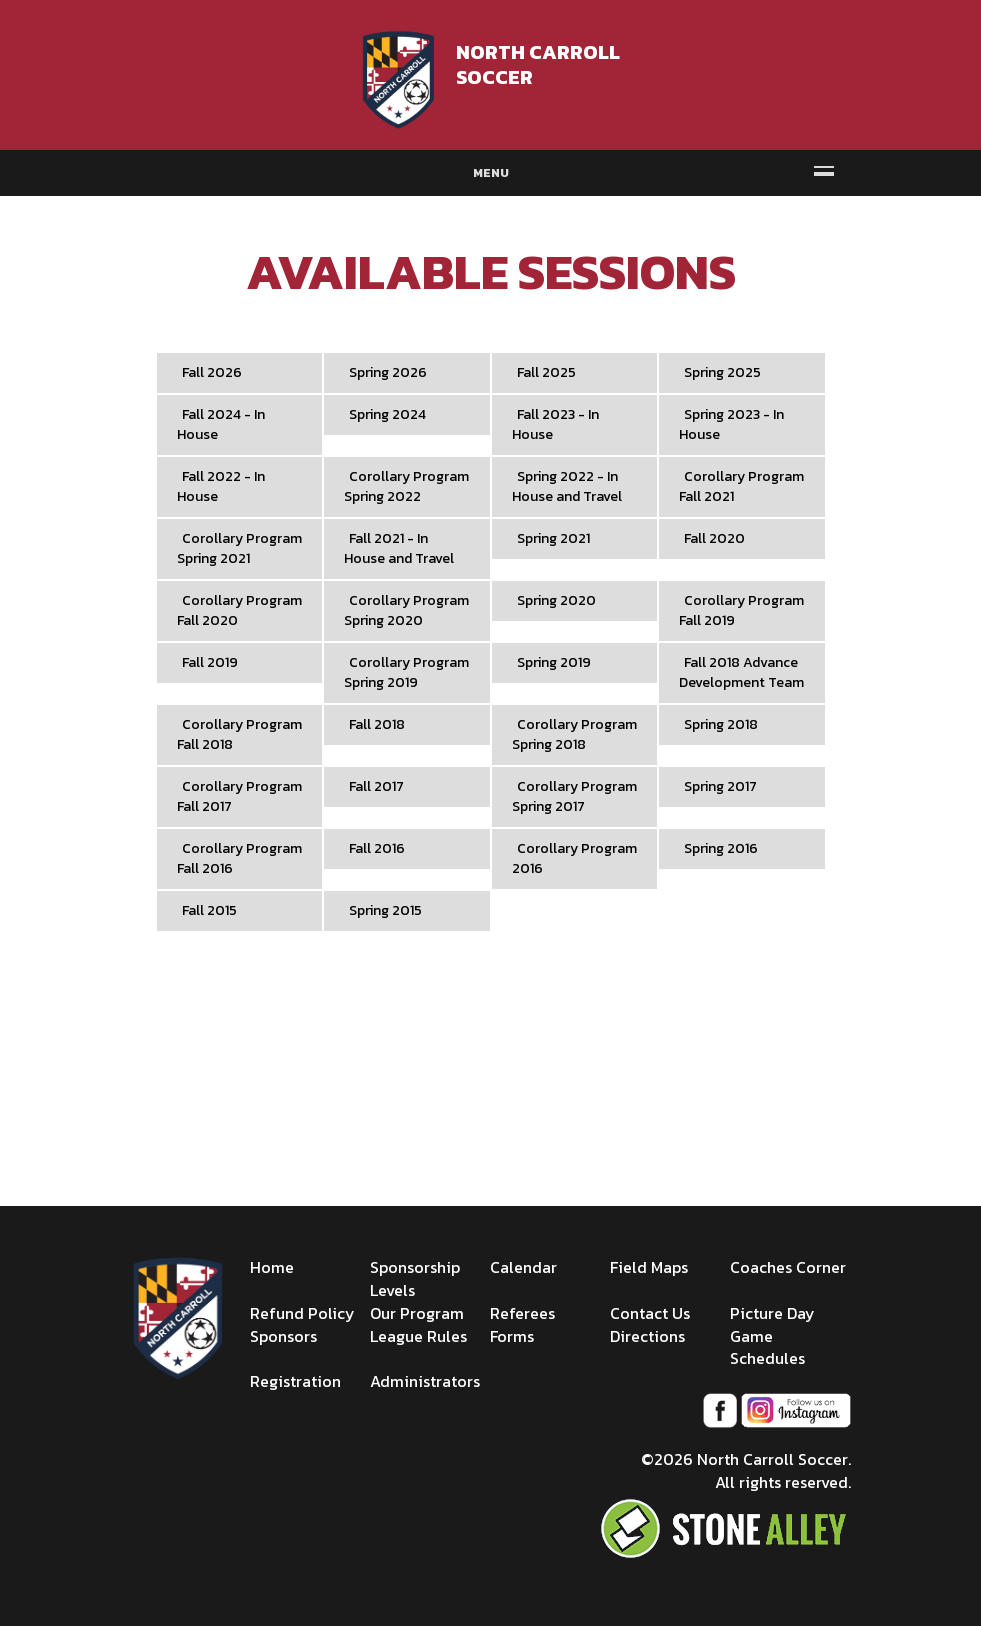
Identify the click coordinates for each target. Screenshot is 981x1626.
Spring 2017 (720, 786)
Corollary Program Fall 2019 (741, 610)
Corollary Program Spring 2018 (574, 734)
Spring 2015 (385, 910)
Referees (522, 1313)
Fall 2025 (546, 372)
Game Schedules (767, 1347)
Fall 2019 (210, 662)
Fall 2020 (714, 538)
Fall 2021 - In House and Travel (399, 548)
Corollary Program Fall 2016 (239, 858)
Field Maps (649, 1267)
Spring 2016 (721, 848)
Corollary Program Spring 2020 (406, 610)
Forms (512, 1336)
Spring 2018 (721, 724)
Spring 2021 (553, 538)
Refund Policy (302, 1313)
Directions (647, 1336)
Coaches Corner (788, 1267)
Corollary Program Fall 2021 (741, 486)
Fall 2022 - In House (221, 486)
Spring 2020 (556, 600)
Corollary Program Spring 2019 (406, 672)
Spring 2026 (388, 372)
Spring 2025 (722, 372)
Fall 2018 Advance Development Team (741, 672)
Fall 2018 (377, 724)
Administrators (425, 1381)
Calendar (523, 1267)
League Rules (418, 1336)
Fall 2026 (212, 372)
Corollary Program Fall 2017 (239, 796)
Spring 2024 (387, 414)
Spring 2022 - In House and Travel (567, 486)
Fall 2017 (376, 786)
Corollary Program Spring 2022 (406, 486)
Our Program (417, 1313)
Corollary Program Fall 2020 (239, 610)
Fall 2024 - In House (221, 424)
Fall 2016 (377, 848)
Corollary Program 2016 (574, 858)
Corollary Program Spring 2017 (574, 796)
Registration (295, 1381)
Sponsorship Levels (415, 1278)
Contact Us (650, 1313)
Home (272, 1267)
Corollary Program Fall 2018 (239, 734)
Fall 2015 (209, 910)
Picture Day (772, 1313)
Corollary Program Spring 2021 (239, 548)
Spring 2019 (554, 662)
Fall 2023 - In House (555, 424)
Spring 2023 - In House (731, 424)
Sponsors (283, 1336)
